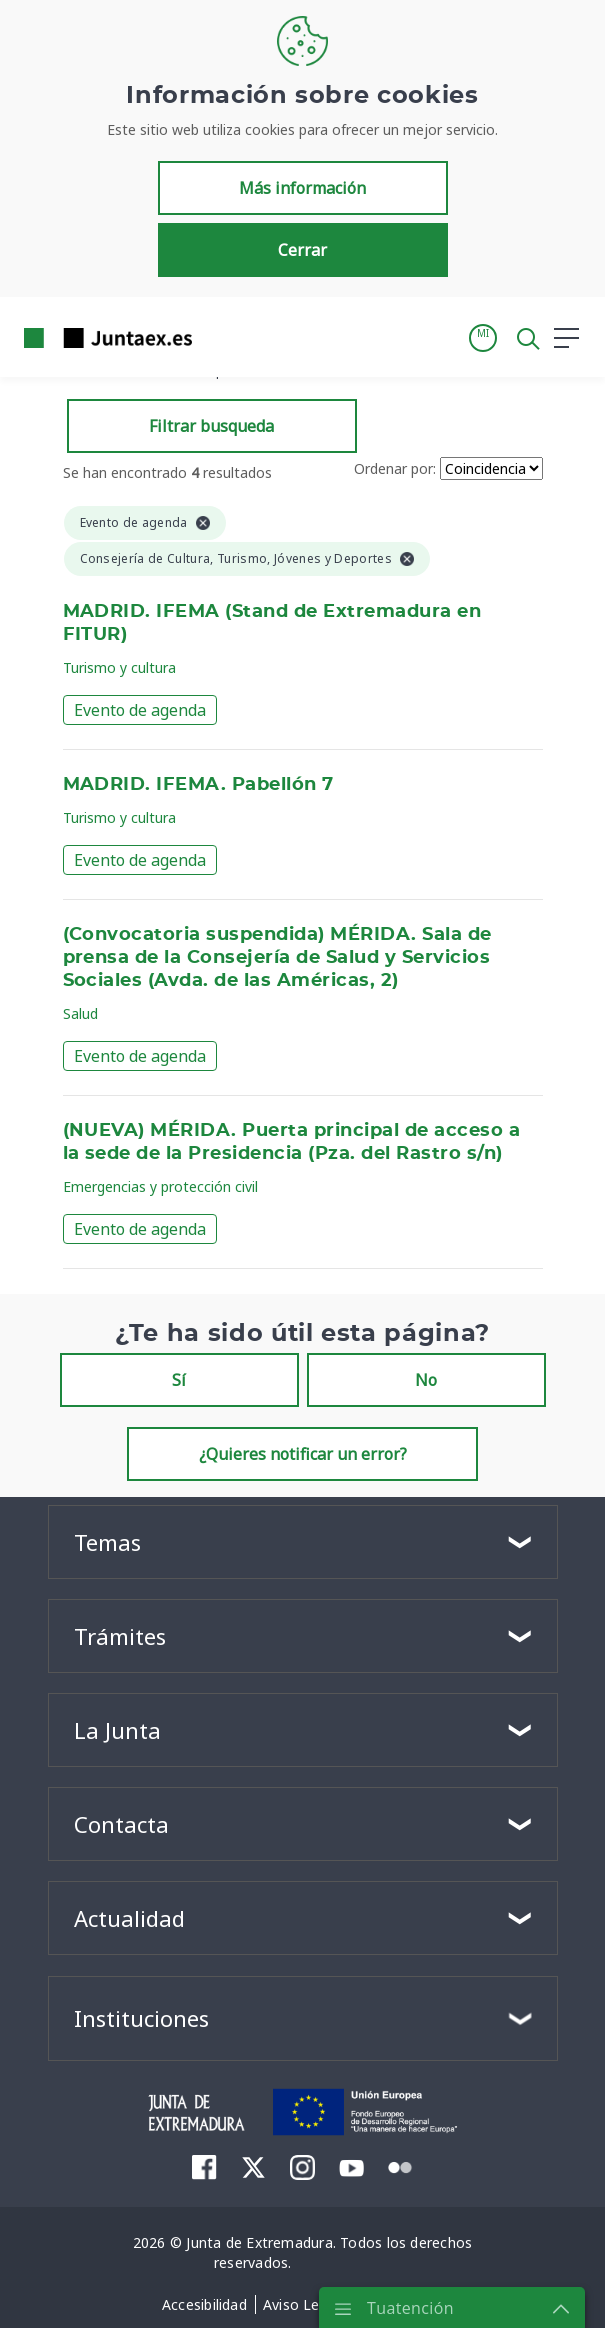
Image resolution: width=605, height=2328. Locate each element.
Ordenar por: (395, 468)
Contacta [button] (121, 1824)
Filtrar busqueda (211, 426)
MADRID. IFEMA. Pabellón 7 (198, 785)
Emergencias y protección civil (160, 1186)
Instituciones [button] (141, 2018)
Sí (179, 1380)
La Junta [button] (117, 1730)
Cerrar (302, 250)
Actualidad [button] (129, 1918)
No (426, 1380)
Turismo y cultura (119, 667)
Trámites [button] (120, 1636)
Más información (302, 188)
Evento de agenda (140, 710)
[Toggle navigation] (220, 337)
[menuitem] (204, 2167)
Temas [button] (107, 1542)
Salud (80, 1013)
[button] (483, 338)
